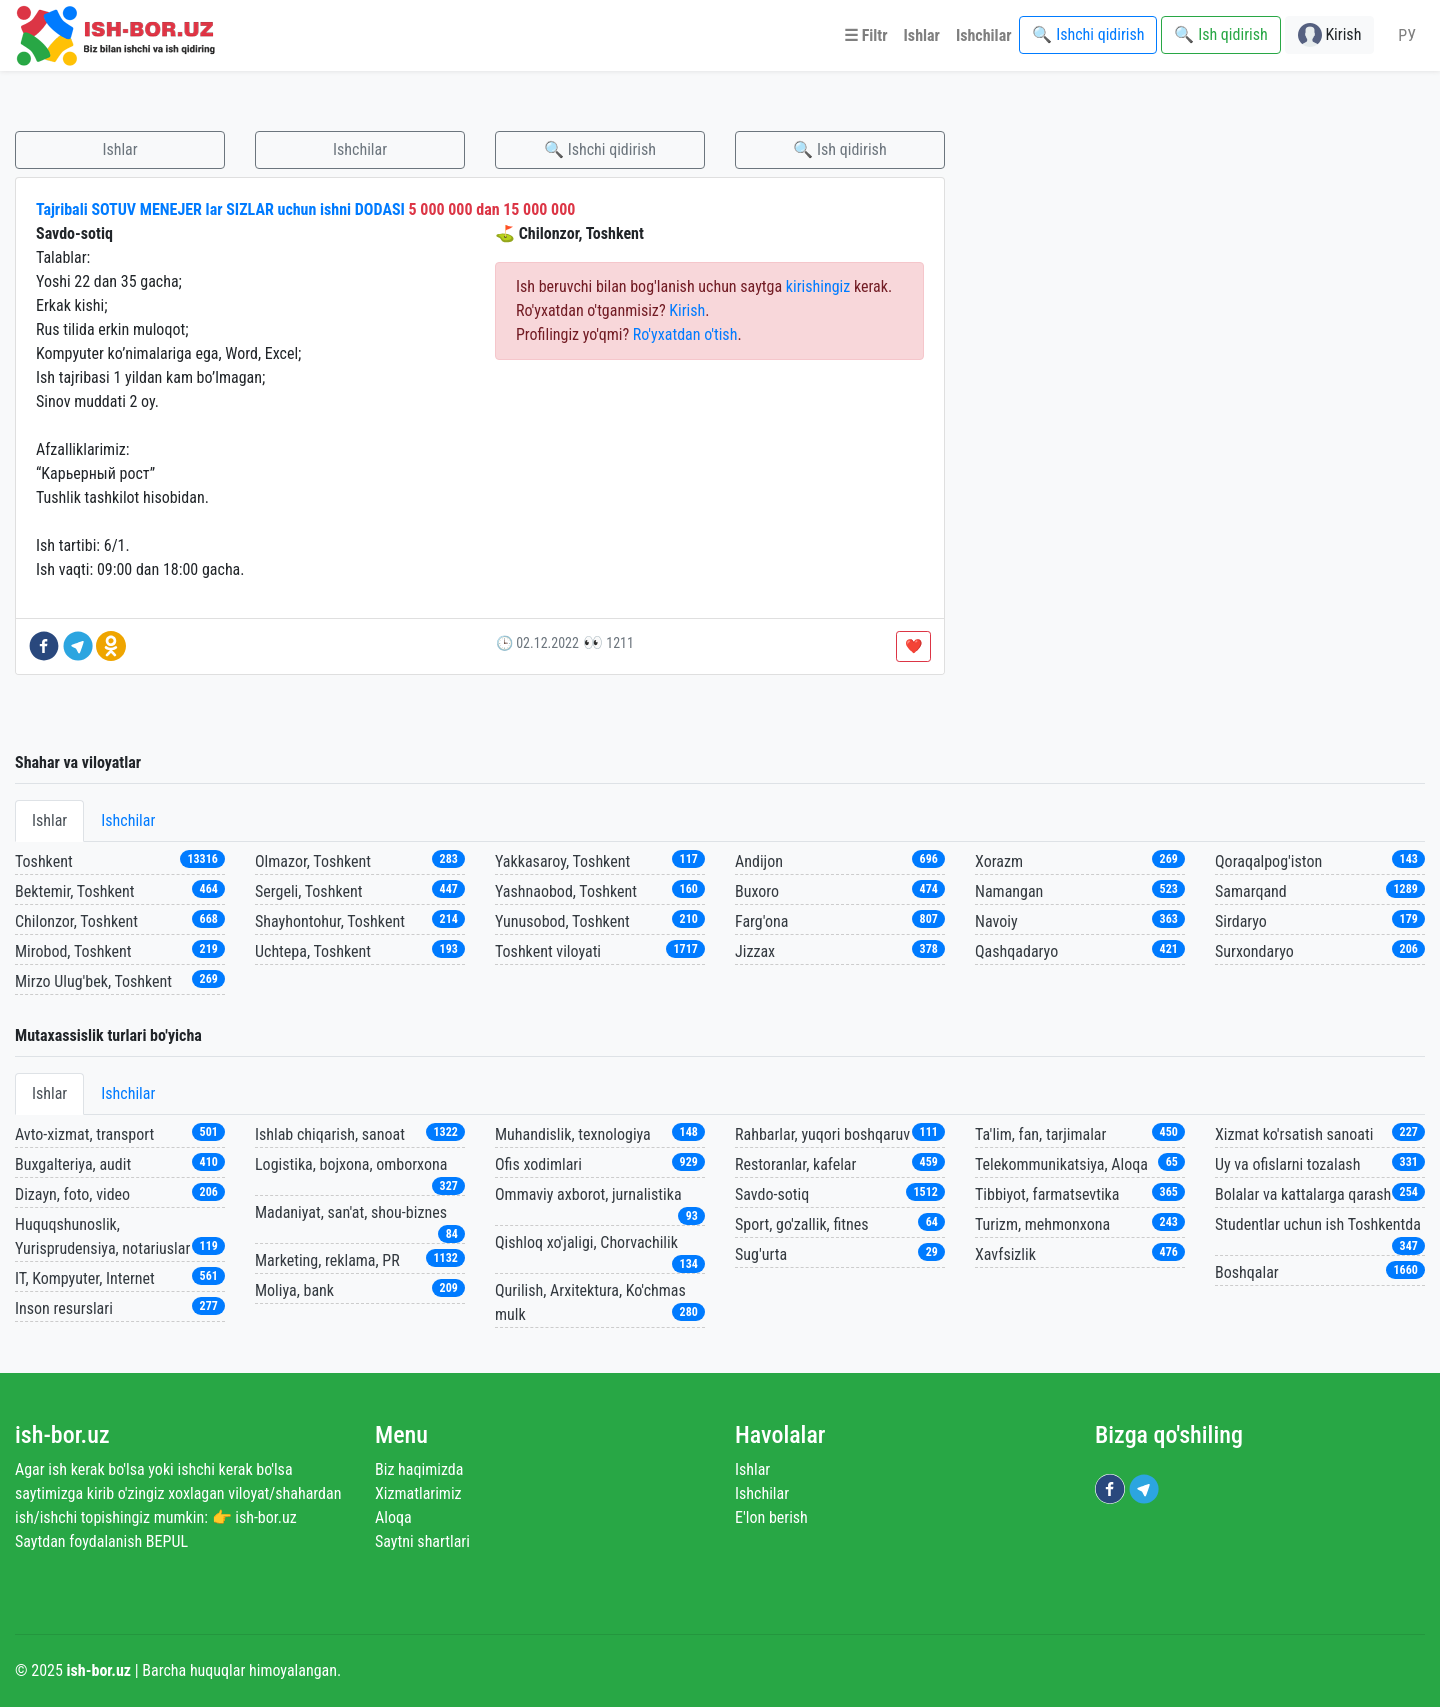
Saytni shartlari (422, 1541)
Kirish (687, 310)
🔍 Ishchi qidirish (600, 149)
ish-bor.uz (62, 1435)
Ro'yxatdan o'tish (685, 334)
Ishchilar (360, 149)
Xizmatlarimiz (418, 1493)
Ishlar (119, 149)
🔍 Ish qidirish (839, 149)
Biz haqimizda (419, 1469)
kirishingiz (818, 286)
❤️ (913, 646)
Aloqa (393, 1517)
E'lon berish (771, 1517)
